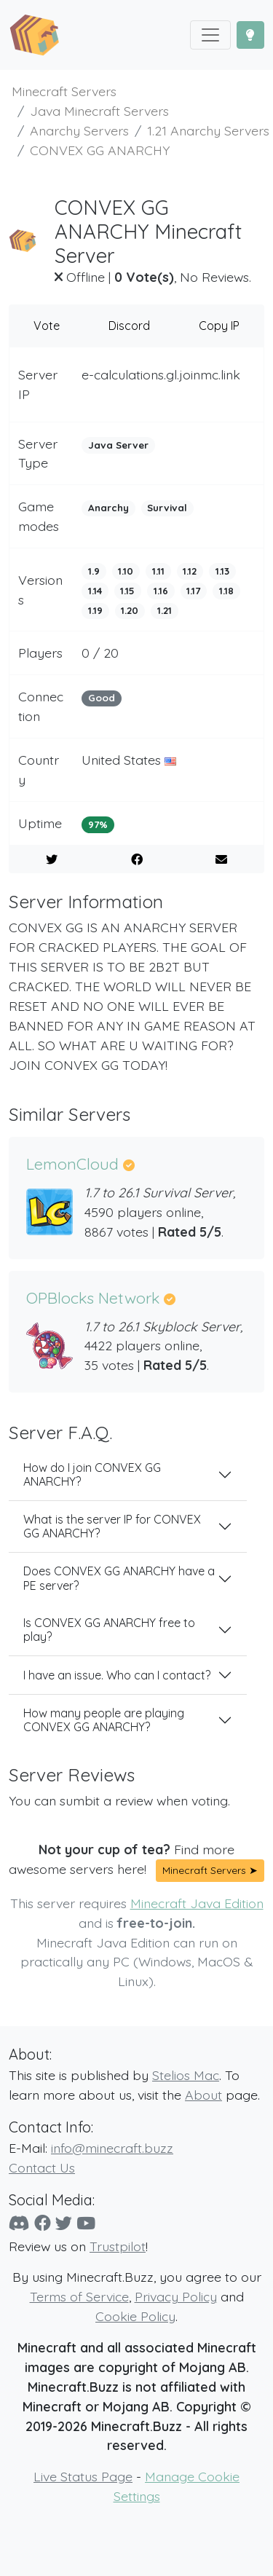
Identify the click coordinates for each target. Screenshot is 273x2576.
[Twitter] (63, 2223)
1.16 (161, 590)
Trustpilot (118, 2246)
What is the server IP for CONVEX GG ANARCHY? (112, 1526)
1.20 (129, 610)
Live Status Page (82, 2476)
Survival (167, 507)
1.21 (164, 610)
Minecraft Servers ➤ (210, 1870)
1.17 (193, 590)
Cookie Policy (135, 2316)
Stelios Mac (185, 2075)
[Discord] (19, 2223)
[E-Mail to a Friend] (221, 859)
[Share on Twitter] (52, 859)
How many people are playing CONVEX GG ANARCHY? (103, 1720)
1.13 (222, 571)
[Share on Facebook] (137, 859)
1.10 (125, 571)
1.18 (226, 590)
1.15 (127, 590)
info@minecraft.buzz (112, 2148)
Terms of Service (79, 2296)
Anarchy (108, 507)
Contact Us (42, 2167)
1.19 (95, 610)
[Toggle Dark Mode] (250, 35)
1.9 (94, 571)
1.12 (190, 571)
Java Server (118, 445)
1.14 (95, 590)
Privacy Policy (176, 2296)
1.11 (158, 571)
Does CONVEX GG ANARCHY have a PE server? (119, 1578)
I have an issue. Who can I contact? (116, 1675)
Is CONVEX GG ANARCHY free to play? (109, 1629)
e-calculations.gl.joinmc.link (161, 374)
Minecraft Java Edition (197, 1903)
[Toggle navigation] (210, 35)
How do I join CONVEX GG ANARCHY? (92, 1474)
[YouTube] (85, 2223)
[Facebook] (42, 2223)
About (203, 2095)
